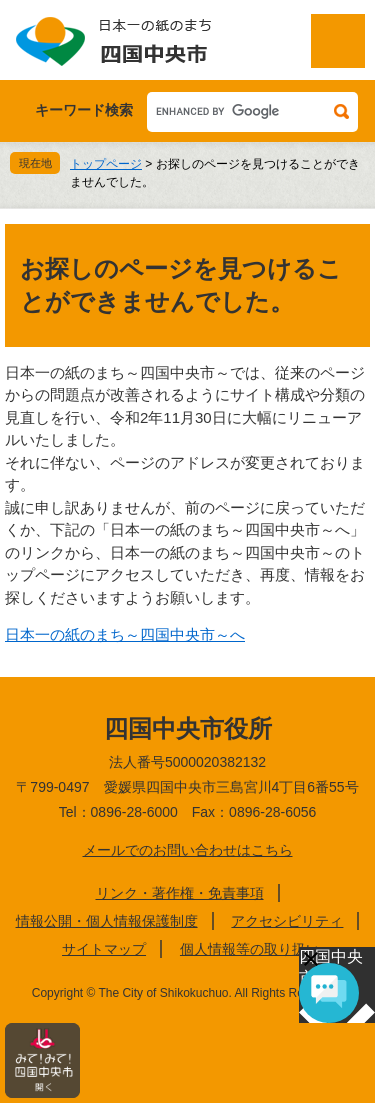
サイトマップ (104, 949)
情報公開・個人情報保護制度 (107, 921)
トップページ (106, 164)
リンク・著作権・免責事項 (180, 893)
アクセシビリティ (287, 921)
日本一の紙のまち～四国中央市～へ (125, 634)
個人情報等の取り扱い (250, 949)
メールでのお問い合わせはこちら (188, 850)
